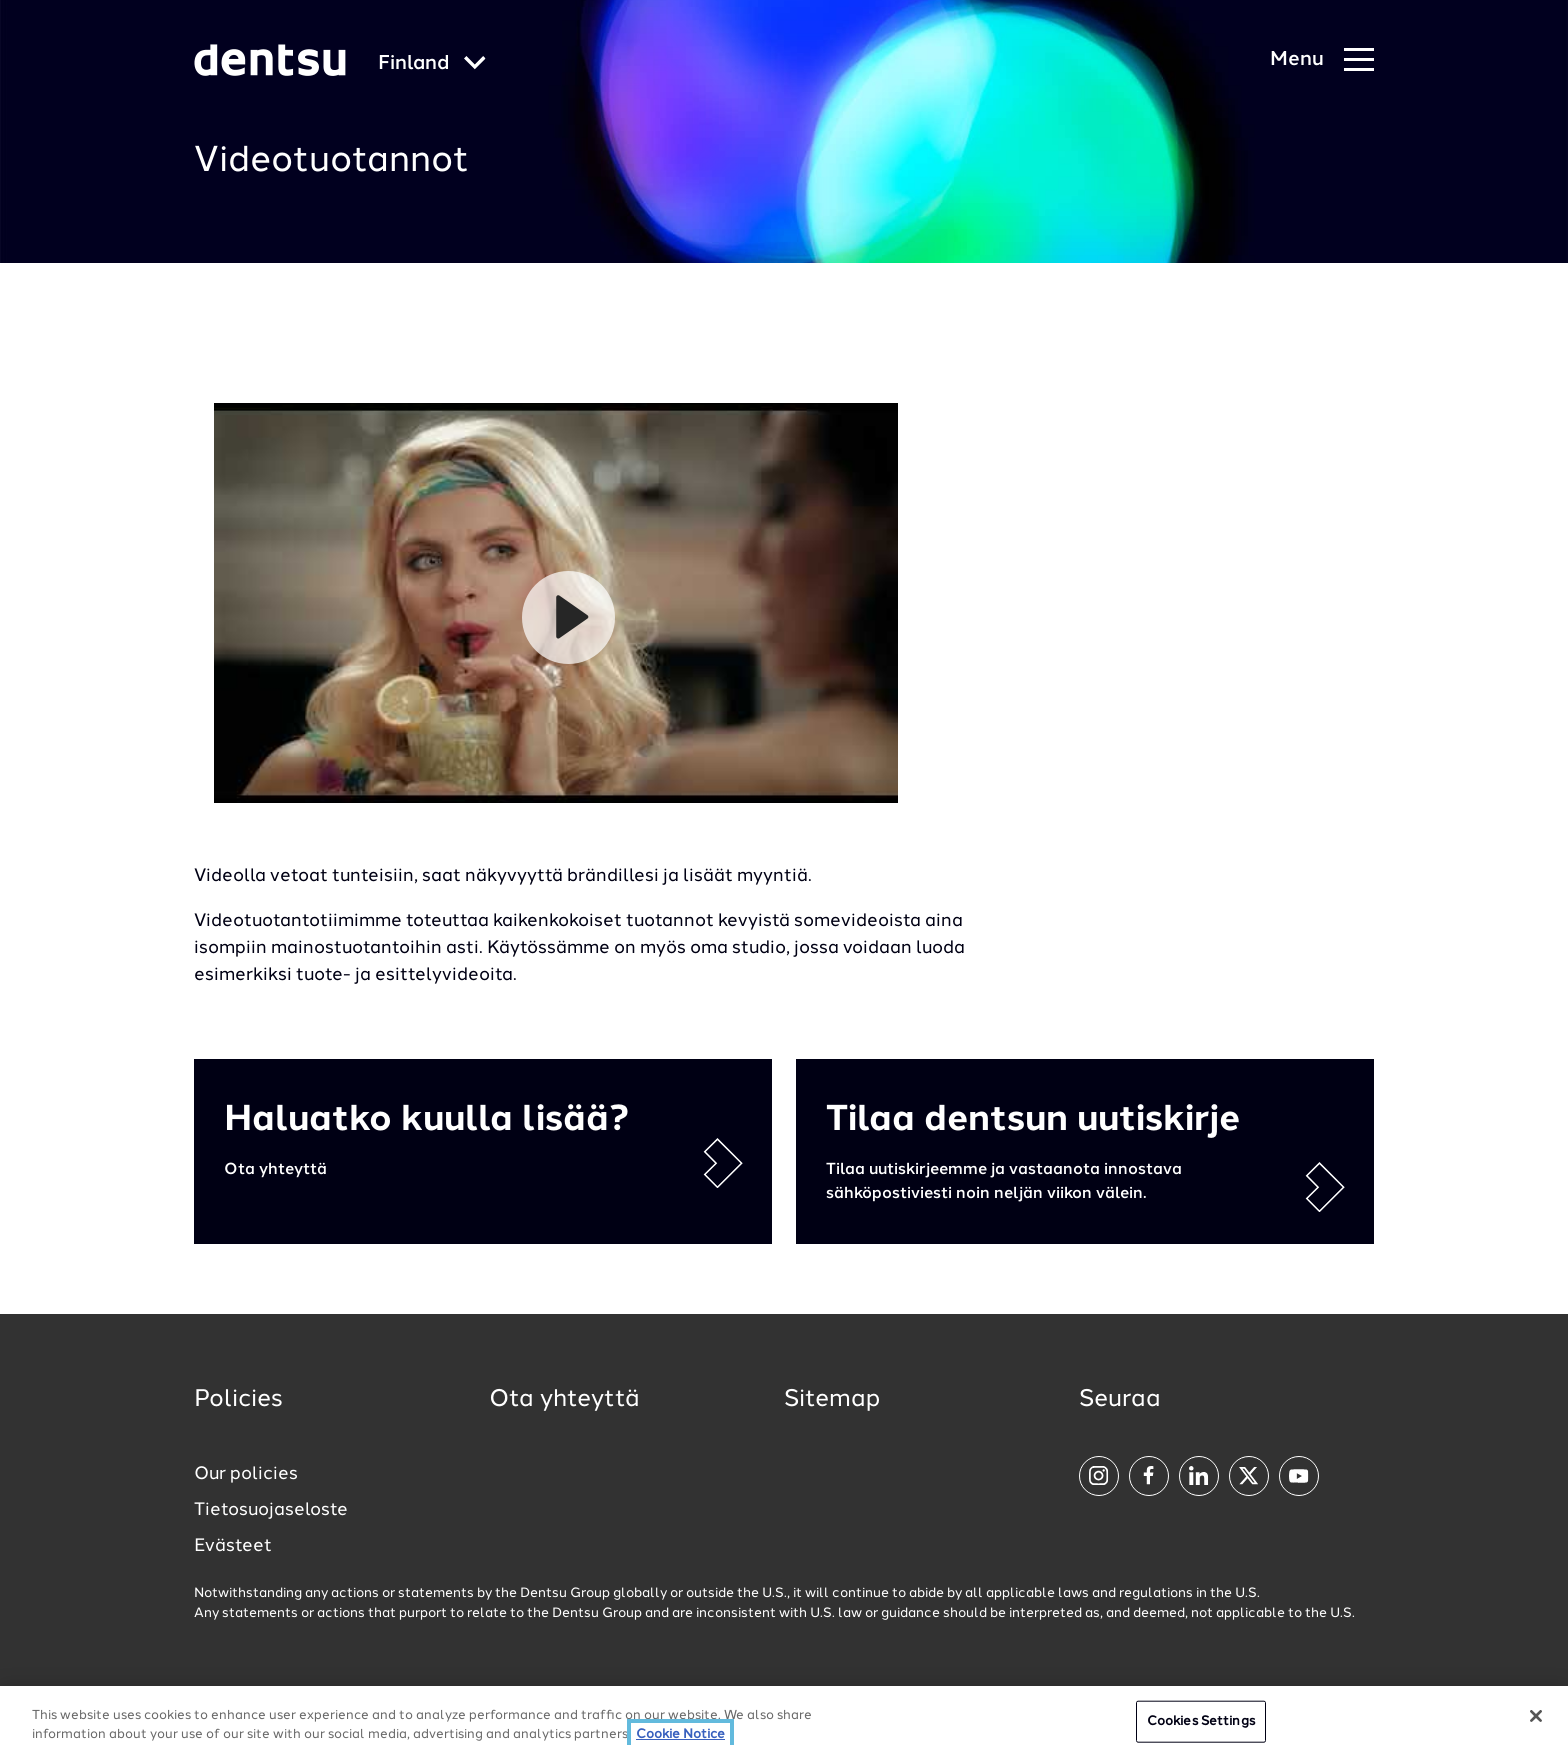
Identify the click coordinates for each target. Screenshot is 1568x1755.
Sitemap (832, 1400)
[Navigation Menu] (1322, 60)
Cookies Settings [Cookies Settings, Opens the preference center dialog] (1201, 1721)
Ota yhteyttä (564, 1400)
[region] (784, 1720)
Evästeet (233, 1546)
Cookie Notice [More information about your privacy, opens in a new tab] (680, 1734)
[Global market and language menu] (432, 64)
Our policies (246, 1474)
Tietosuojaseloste (271, 1510)
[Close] (1536, 1716)
